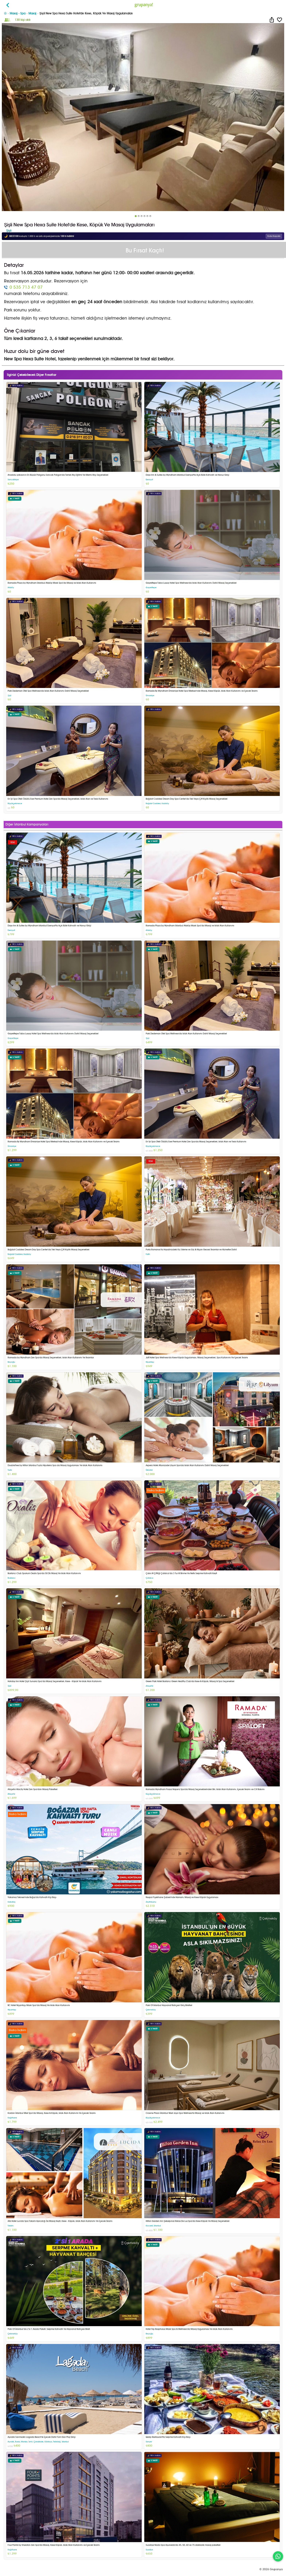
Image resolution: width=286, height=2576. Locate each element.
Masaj (32, 13)
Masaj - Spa (17, 13)
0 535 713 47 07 (26, 287)
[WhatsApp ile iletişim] (278, 2556)
